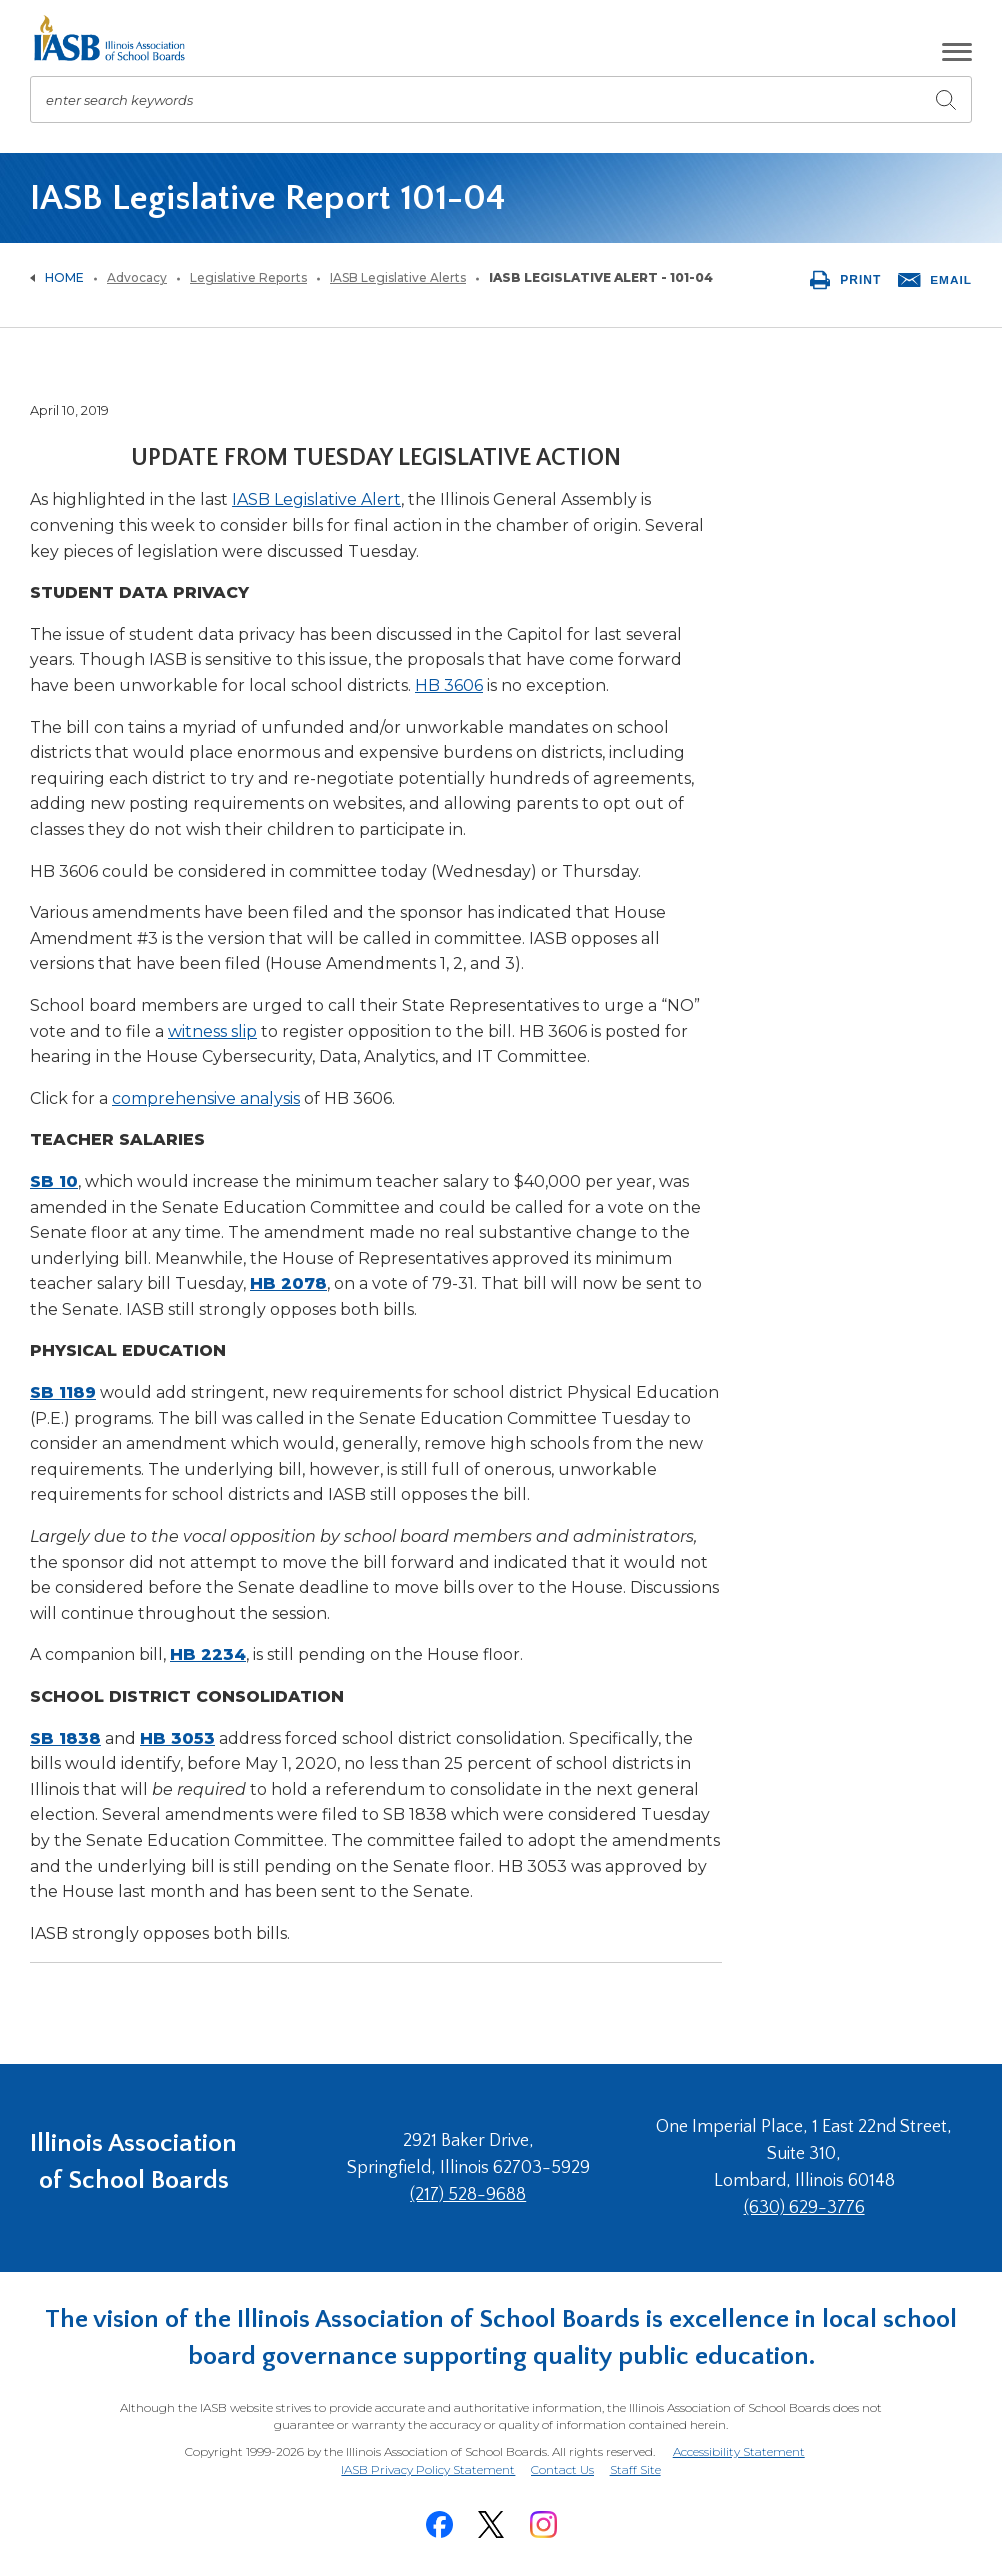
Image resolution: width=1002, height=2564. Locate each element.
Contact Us (562, 2468)
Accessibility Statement (738, 2451)
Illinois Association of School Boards (133, 2167)
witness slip (212, 1031)
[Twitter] (491, 2520)
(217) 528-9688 (478, 2195)
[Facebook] (439, 2520)
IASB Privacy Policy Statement (426, 2468)
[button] (957, 52)
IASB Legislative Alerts (398, 277)
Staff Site (637, 2469)
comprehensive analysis (206, 1098)
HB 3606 (449, 685)
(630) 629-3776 (807, 2208)
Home (64, 277)
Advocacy (137, 277)
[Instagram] (543, 2520)
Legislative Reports (248, 277)
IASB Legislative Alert (316, 499)
